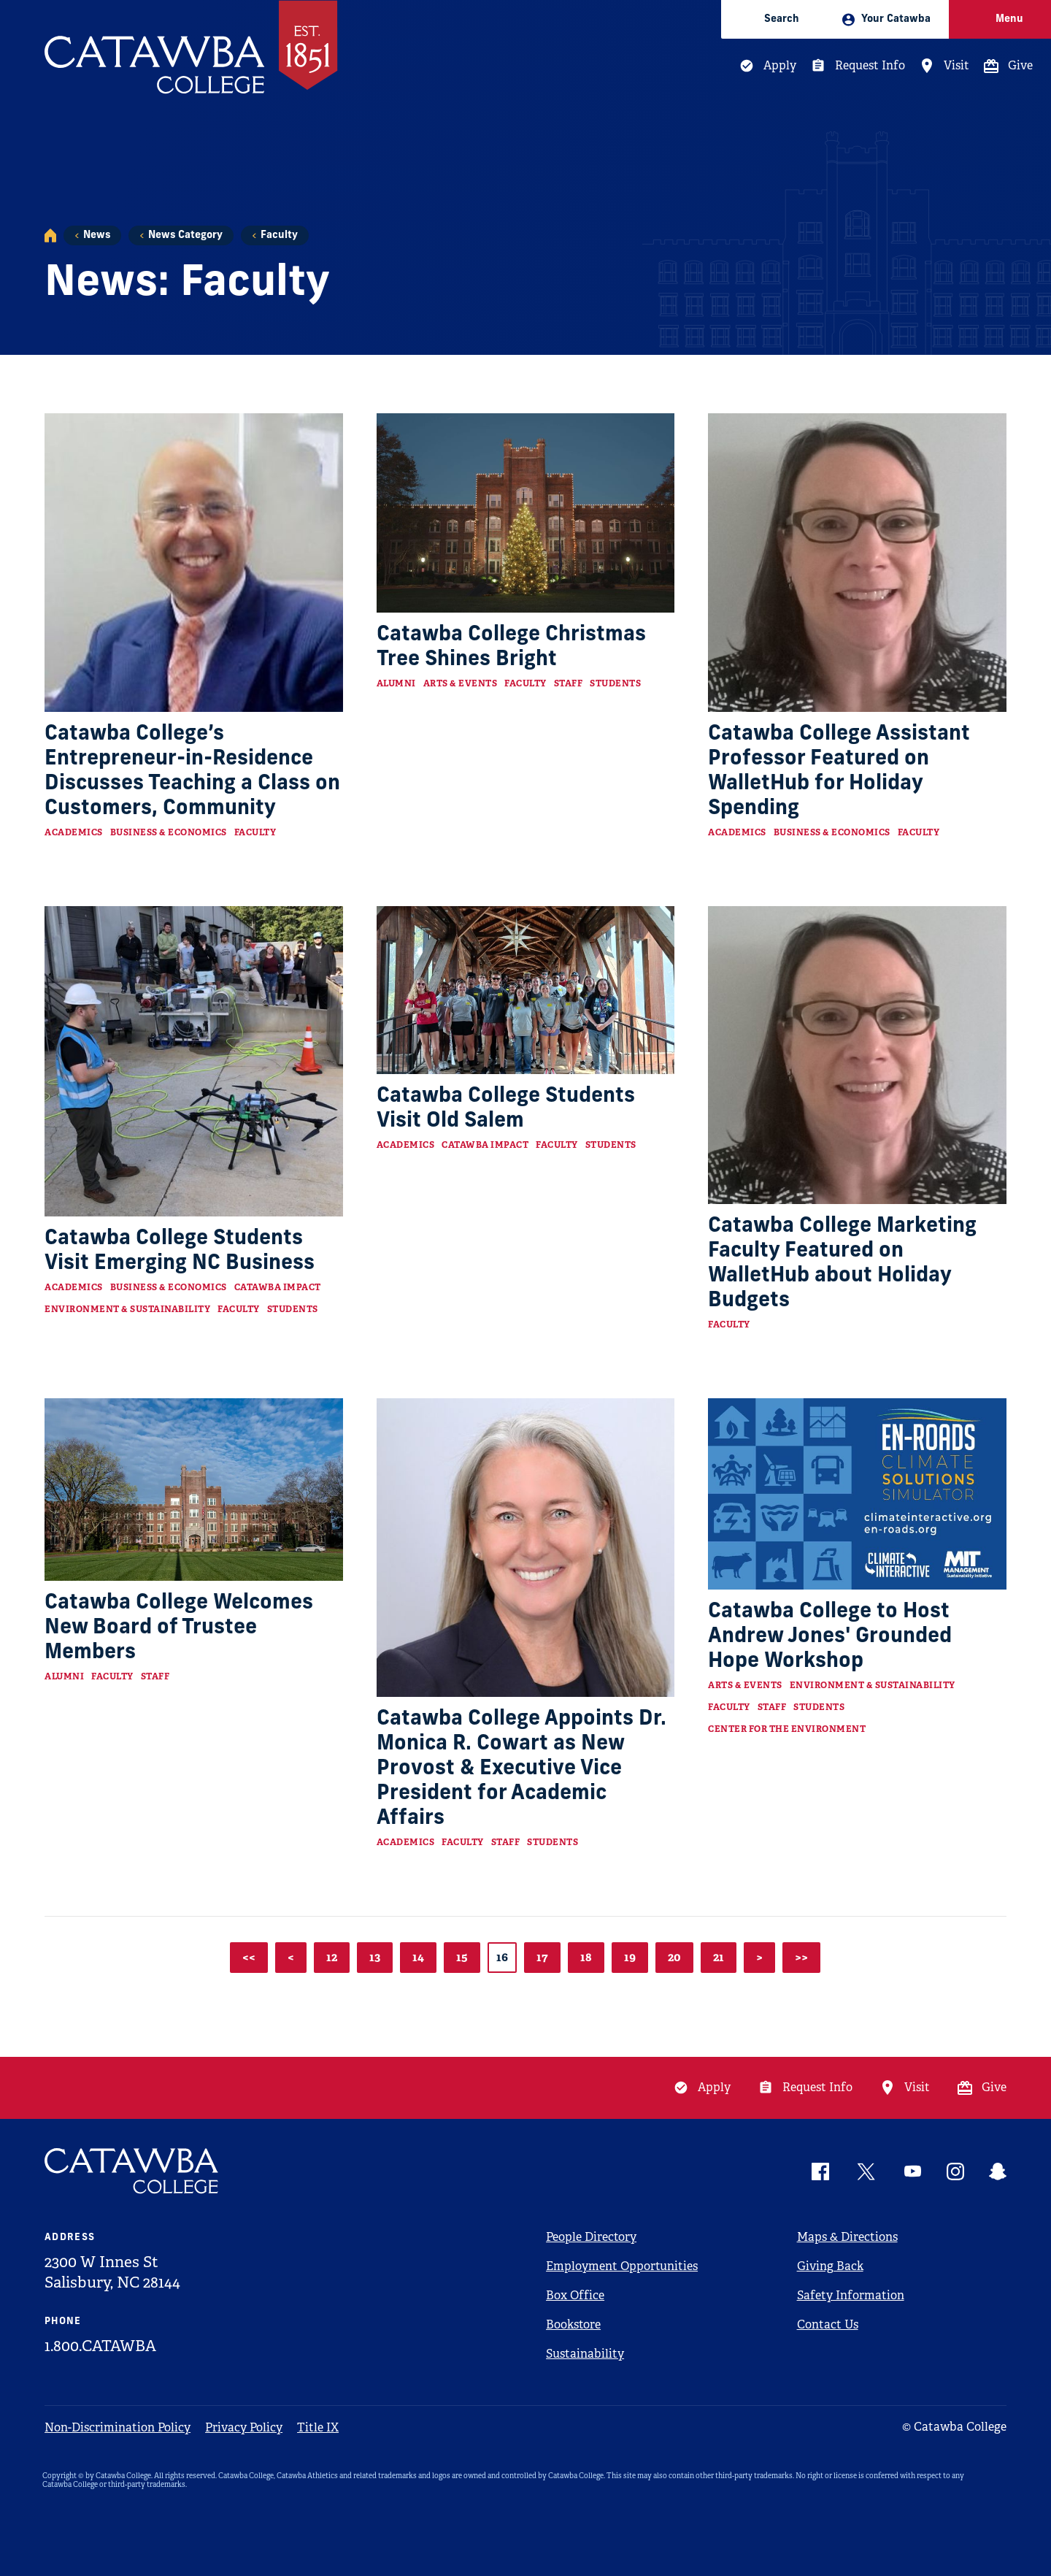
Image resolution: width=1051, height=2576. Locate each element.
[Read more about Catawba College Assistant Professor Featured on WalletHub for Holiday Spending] (857, 562)
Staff (568, 683)
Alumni (396, 683)
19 (630, 1957)
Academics (74, 832)
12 (331, 1957)
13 (374, 1957)
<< (248, 1957)
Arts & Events (460, 683)
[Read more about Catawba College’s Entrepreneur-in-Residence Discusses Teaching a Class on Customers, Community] (194, 562)
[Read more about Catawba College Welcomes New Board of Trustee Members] (194, 1489)
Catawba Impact (277, 1287)
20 (674, 1957)
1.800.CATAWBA (100, 2346)
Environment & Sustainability (127, 1309)
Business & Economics (168, 832)
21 (718, 1957)
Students (615, 683)
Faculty (279, 235)
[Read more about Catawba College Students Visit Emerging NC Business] (194, 1061)
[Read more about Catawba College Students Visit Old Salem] (526, 990)
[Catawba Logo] (132, 2171)
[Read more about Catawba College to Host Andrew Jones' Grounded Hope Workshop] (857, 1494)
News (96, 235)
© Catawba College (954, 2426)
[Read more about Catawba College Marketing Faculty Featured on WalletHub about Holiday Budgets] (857, 1055)
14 (418, 1957)
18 (586, 1957)
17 (542, 1957)
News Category (185, 235)
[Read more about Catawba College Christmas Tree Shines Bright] (526, 512)
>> (801, 1957)
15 (462, 1957)
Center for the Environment (787, 1729)
